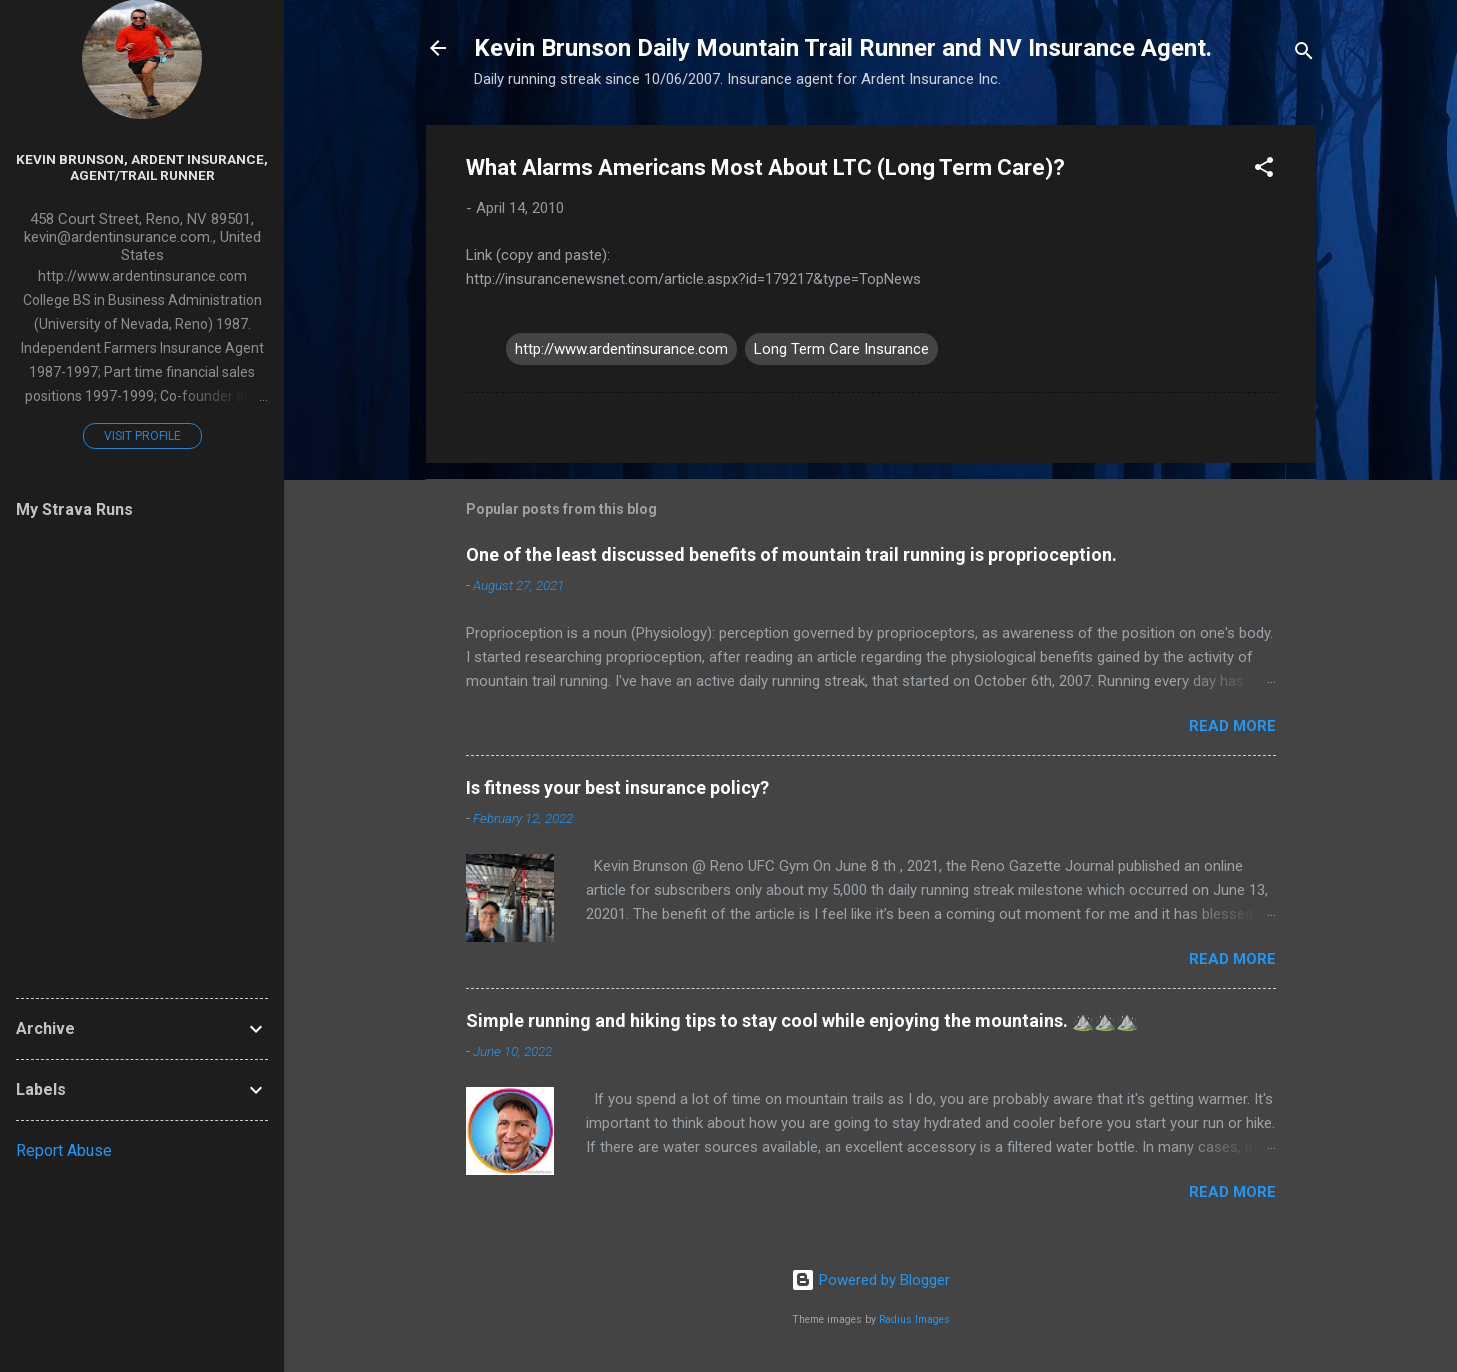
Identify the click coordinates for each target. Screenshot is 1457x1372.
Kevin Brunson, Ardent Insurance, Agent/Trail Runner (142, 167)
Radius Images (914, 1319)
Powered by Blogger (870, 1280)
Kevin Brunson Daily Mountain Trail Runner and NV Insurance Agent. (843, 48)
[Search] (1304, 54)
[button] (1264, 170)
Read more (1232, 726)
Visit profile (142, 436)
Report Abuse (64, 1150)
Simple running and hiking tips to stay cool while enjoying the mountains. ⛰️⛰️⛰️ (802, 1020)
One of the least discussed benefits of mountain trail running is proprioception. (791, 554)
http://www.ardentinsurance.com (621, 349)
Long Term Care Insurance (841, 349)
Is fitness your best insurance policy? (617, 787)
